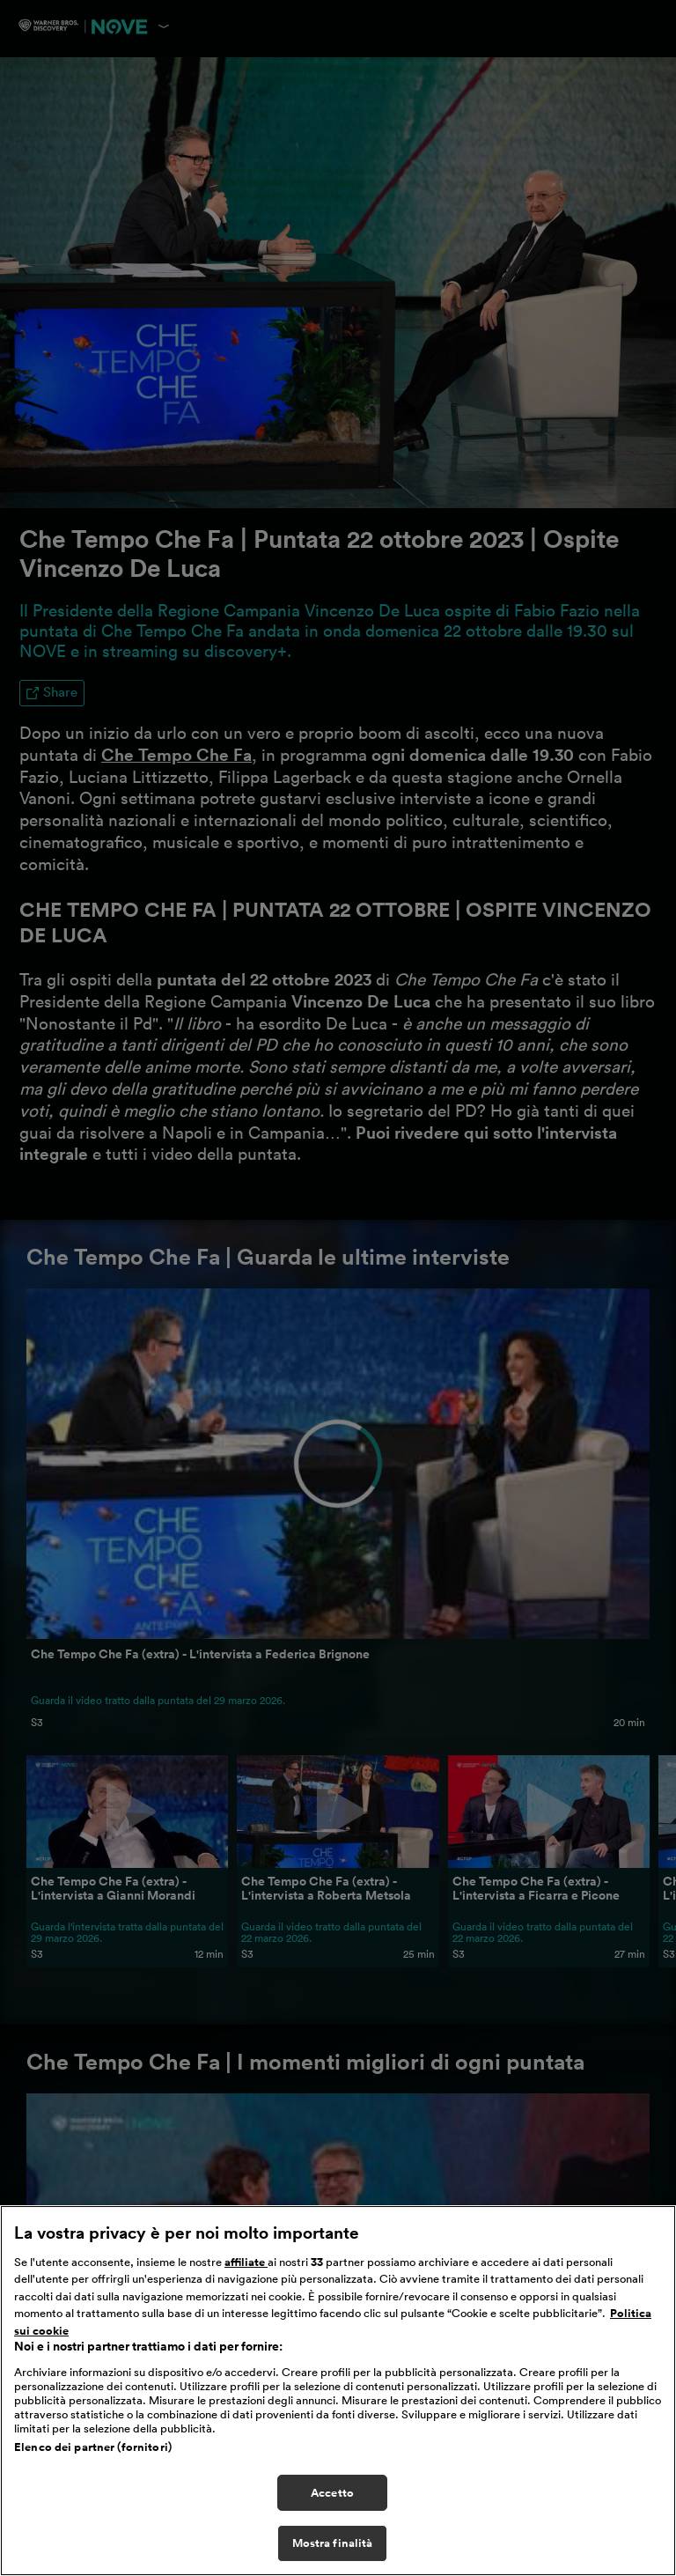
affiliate (246, 2262)
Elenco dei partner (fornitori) (93, 2447)
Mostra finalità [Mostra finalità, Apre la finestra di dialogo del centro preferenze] (332, 2543)
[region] (338, 2390)
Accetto (332, 2492)
